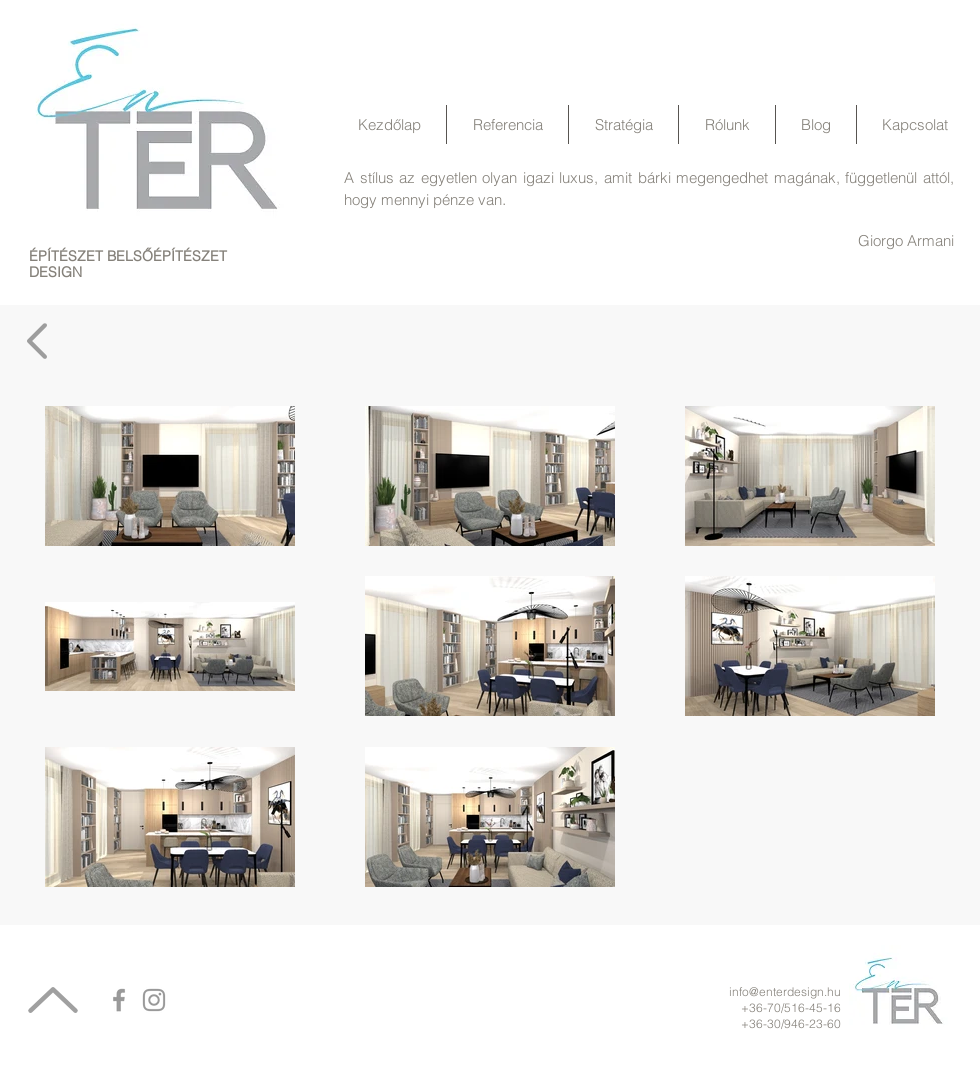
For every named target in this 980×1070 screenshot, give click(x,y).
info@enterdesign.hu (785, 991)
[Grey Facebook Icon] (119, 1000)
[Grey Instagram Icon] (154, 1000)
